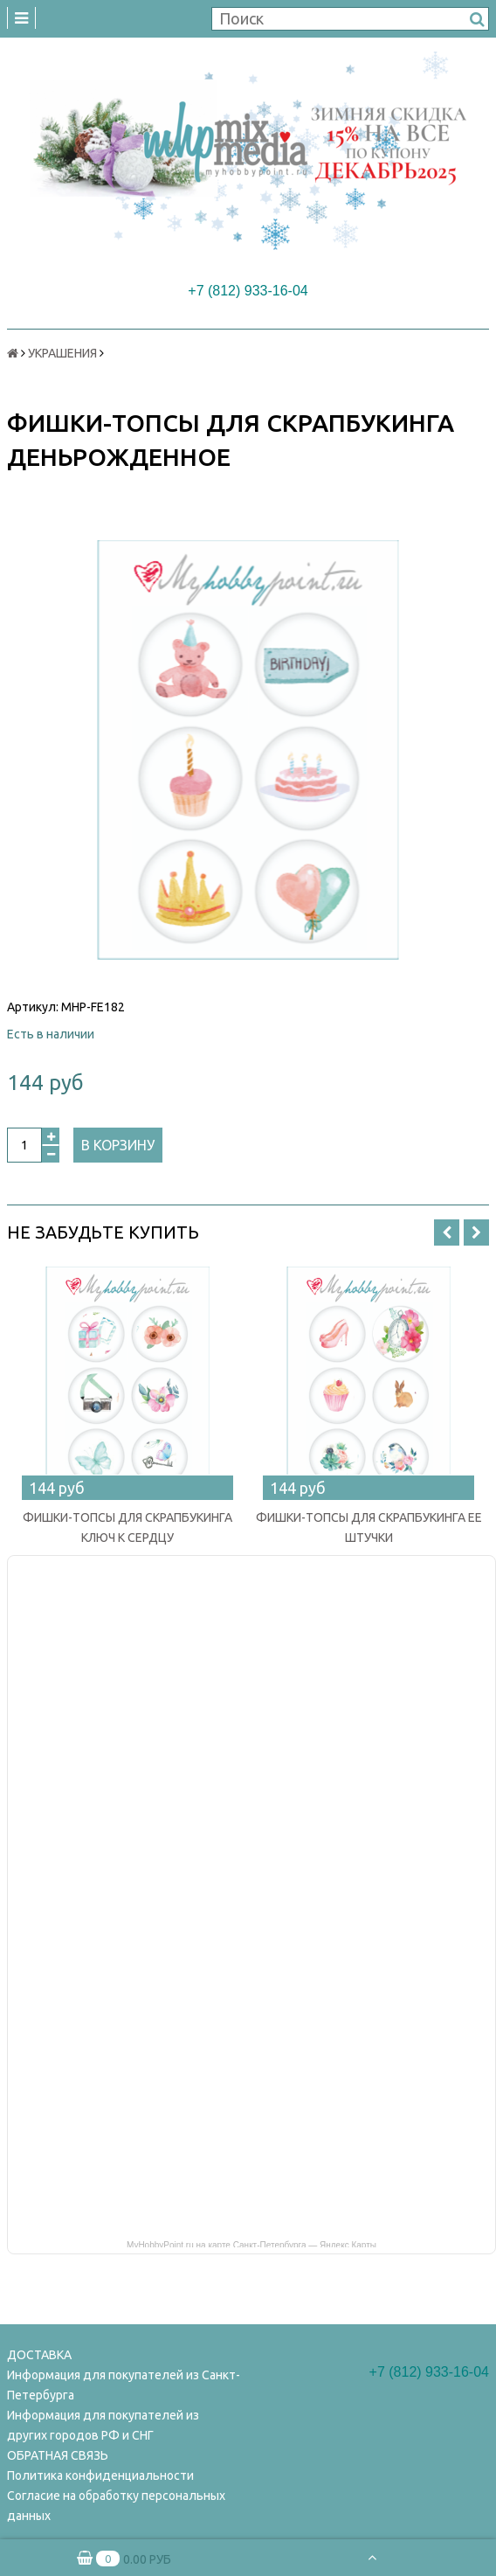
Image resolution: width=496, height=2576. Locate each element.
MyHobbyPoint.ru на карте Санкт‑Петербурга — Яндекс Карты (251, 2243)
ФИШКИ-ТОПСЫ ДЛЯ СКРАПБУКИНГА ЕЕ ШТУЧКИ (369, 1527)
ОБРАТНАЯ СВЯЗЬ (57, 2455)
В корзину (118, 1145)
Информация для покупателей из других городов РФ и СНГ (103, 2425)
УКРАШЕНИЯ (62, 353)
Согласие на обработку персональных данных (116, 2506)
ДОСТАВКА (39, 2355)
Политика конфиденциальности (100, 2475)
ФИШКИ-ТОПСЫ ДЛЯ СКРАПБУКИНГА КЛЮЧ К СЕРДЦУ (127, 1527)
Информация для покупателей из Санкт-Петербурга (123, 2385)
